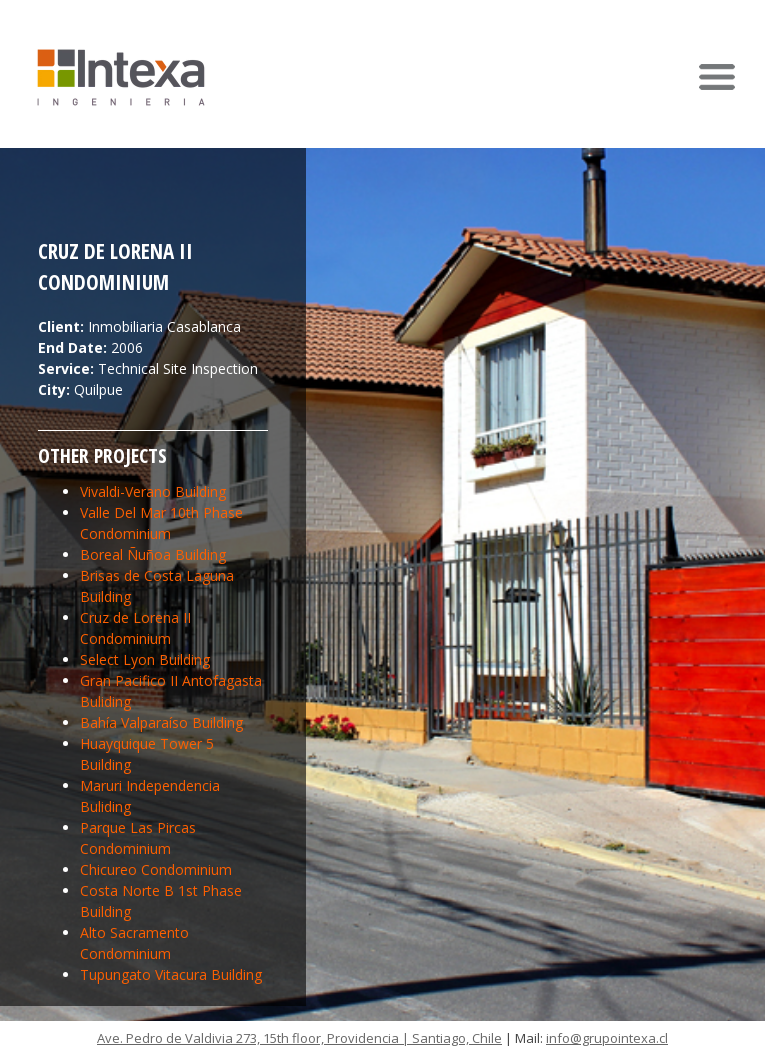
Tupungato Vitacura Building (171, 974)
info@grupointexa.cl (607, 1038)
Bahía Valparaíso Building (161, 722)
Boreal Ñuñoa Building (153, 554)
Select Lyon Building (145, 659)
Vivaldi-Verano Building (153, 491)
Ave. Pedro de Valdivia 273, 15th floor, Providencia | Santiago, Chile (299, 1038)
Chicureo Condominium (156, 869)
